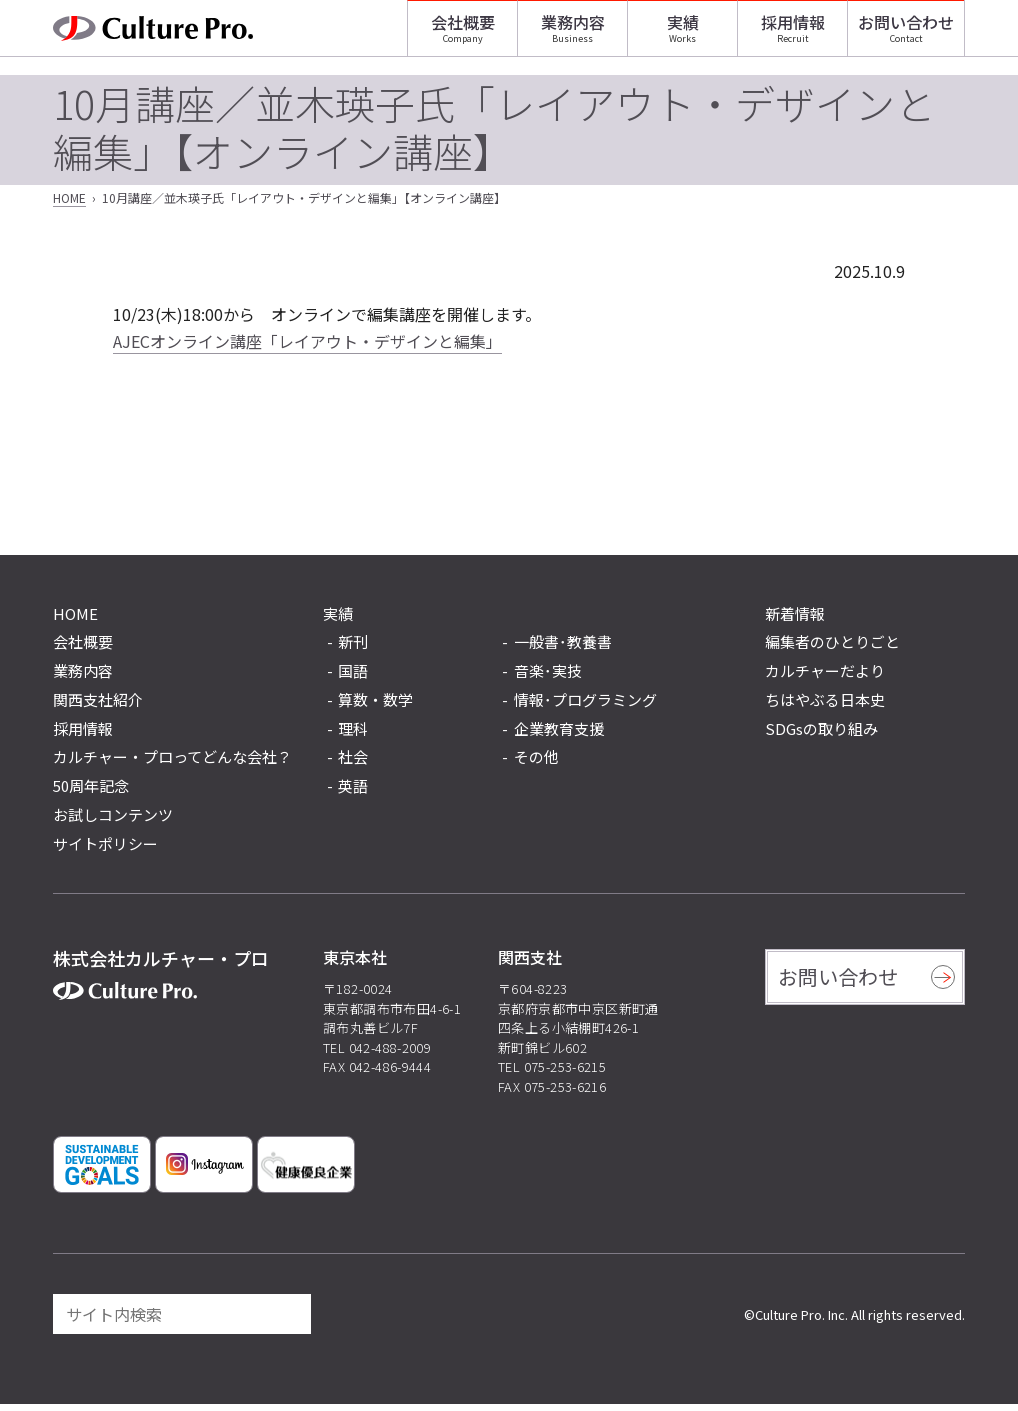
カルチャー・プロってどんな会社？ (172, 763)
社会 (353, 764)
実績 (683, 35)
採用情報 (793, 35)
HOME (69, 204)
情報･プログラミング (585, 706)
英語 (353, 792)
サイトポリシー (105, 849)
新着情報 (795, 619)
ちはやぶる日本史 (825, 705)
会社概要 (463, 35)
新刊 (353, 649)
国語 (353, 677)
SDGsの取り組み (821, 734)
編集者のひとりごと (832, 648)
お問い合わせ (906, 35)
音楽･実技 (548, 677)
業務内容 (573, 35)
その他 (536, 764)
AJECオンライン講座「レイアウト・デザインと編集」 (307, 347)
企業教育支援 (559, 735)
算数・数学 (375, 706)
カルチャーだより (825, 676)
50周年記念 (91, 791)
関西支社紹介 (98, 705)
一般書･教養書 (563, 649)
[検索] (287, 1321)
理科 (353, 735)
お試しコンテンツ (113, 820)
